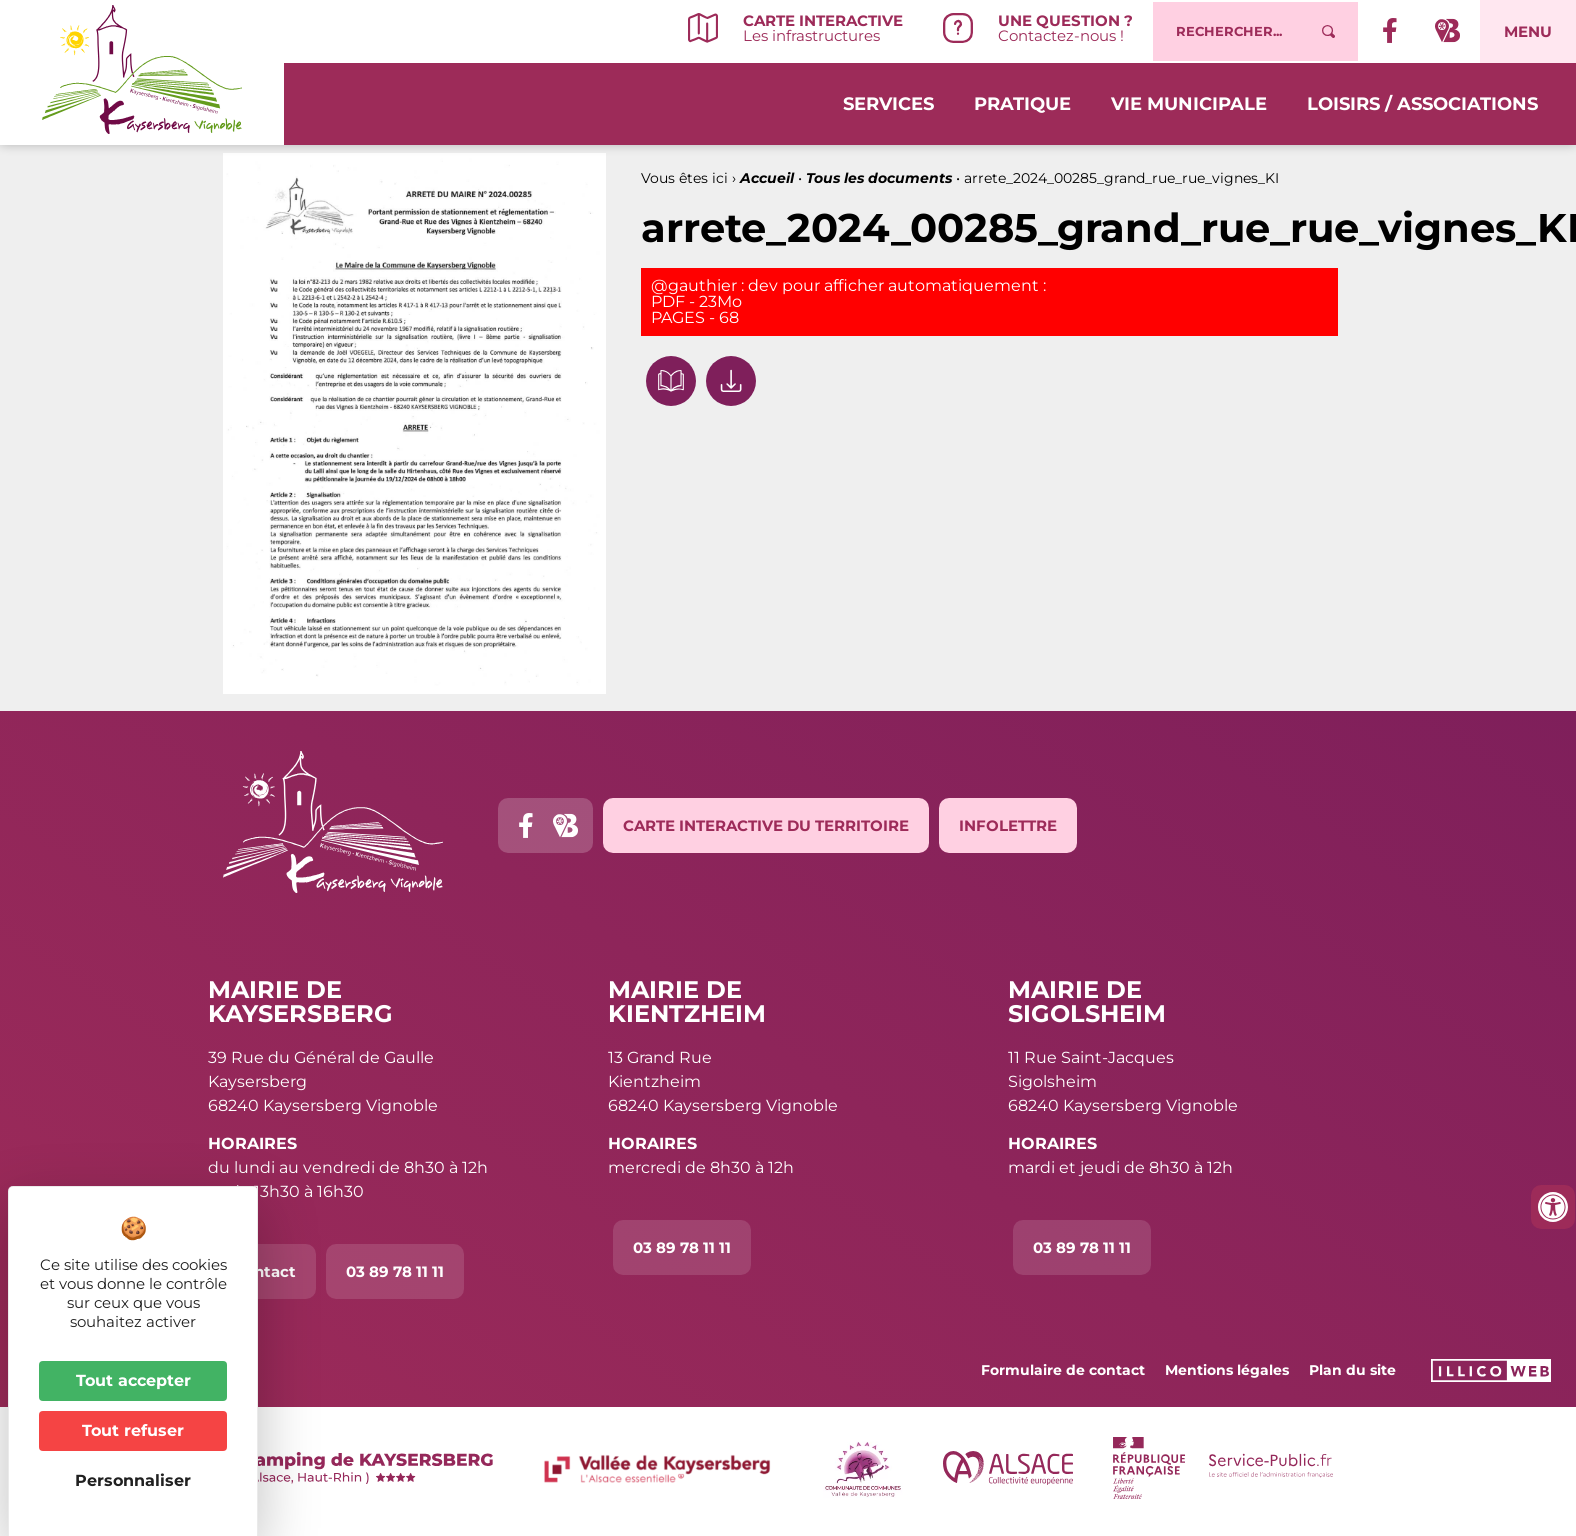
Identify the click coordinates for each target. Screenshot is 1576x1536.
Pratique (1022, 102)
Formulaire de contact (1063, 1370)
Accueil (767, 178)
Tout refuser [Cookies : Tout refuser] (133, 1430)
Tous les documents (879, 178)
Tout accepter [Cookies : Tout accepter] (133, 1380)
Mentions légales (1227, 1370)
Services (888, 102)
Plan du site (1352, 1370)
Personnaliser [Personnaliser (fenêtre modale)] (133, 1480)
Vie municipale (1189, 102)
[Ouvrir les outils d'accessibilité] (1553, 1207)
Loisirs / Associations (1422, 102)
